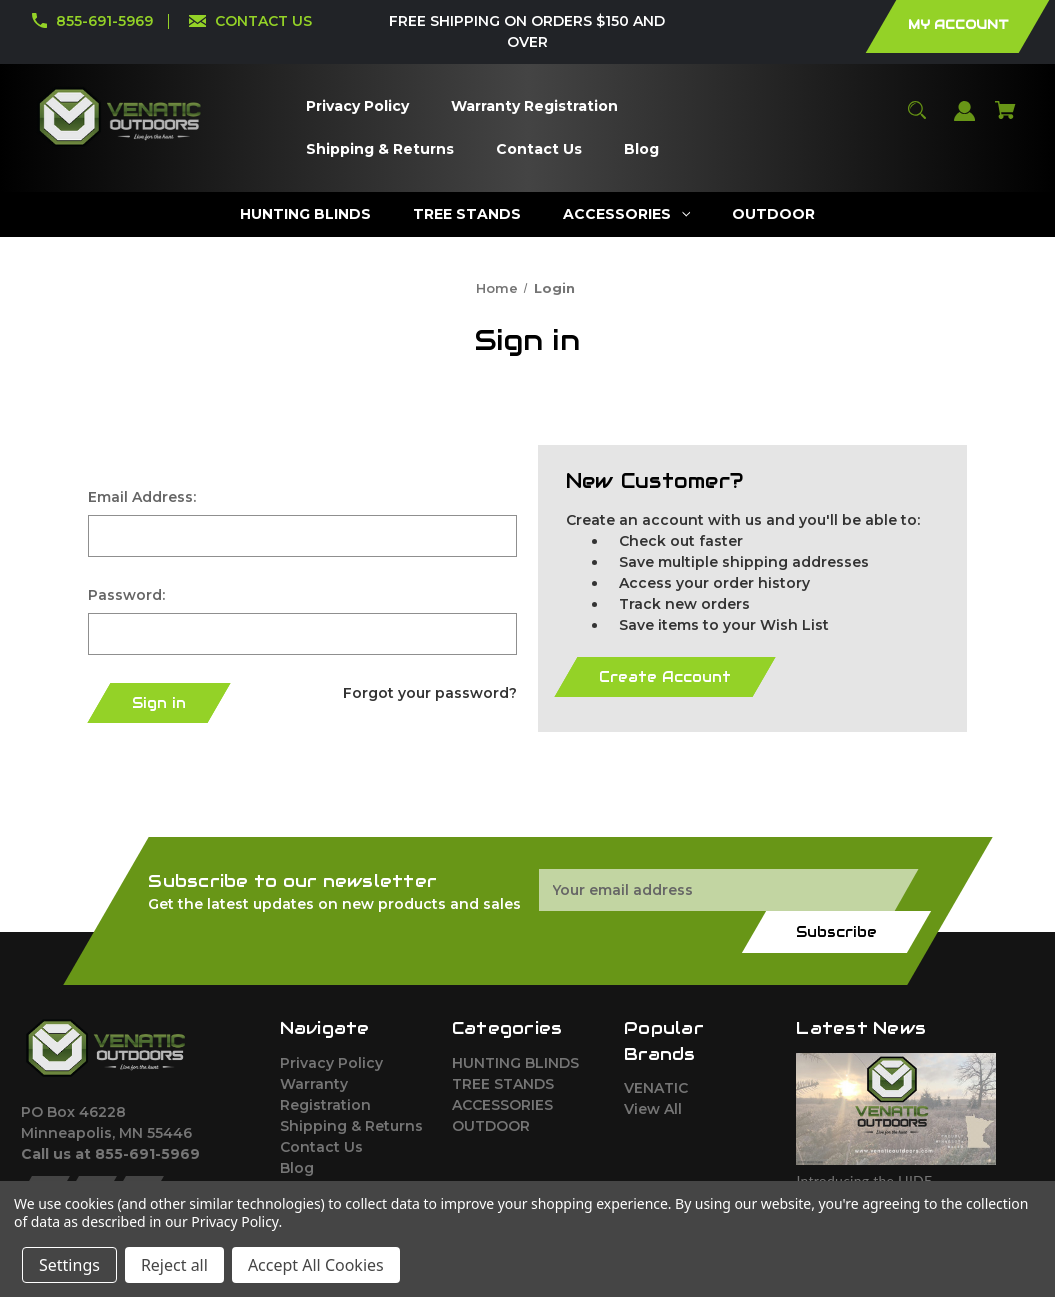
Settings (69, 1265)
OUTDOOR (491, 1126)
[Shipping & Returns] (379, 149)
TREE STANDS (503, 1084)
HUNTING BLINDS (515, 1063)
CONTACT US (263, 21)
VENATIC (656, 1088)
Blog (297, 1168)
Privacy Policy (331, 1063)
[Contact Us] (538, 149)
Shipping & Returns (351, 1126)
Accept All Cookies (316, 1265)
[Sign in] (965, 120)
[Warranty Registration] (534, 106)
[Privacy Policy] (357, 106)
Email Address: (142, 497)
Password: (126, 595)
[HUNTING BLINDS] (306, 214)
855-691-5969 (104, 21)
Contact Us (321, 1147)
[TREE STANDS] (467, 214)
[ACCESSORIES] (627, 214)
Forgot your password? (430, 693)
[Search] (917, 119)
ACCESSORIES (502, 1105)
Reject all (174, 1265)
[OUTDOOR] (774, 214)
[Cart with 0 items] (1006, 119)
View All (653, 1109)
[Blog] (641, 149)
